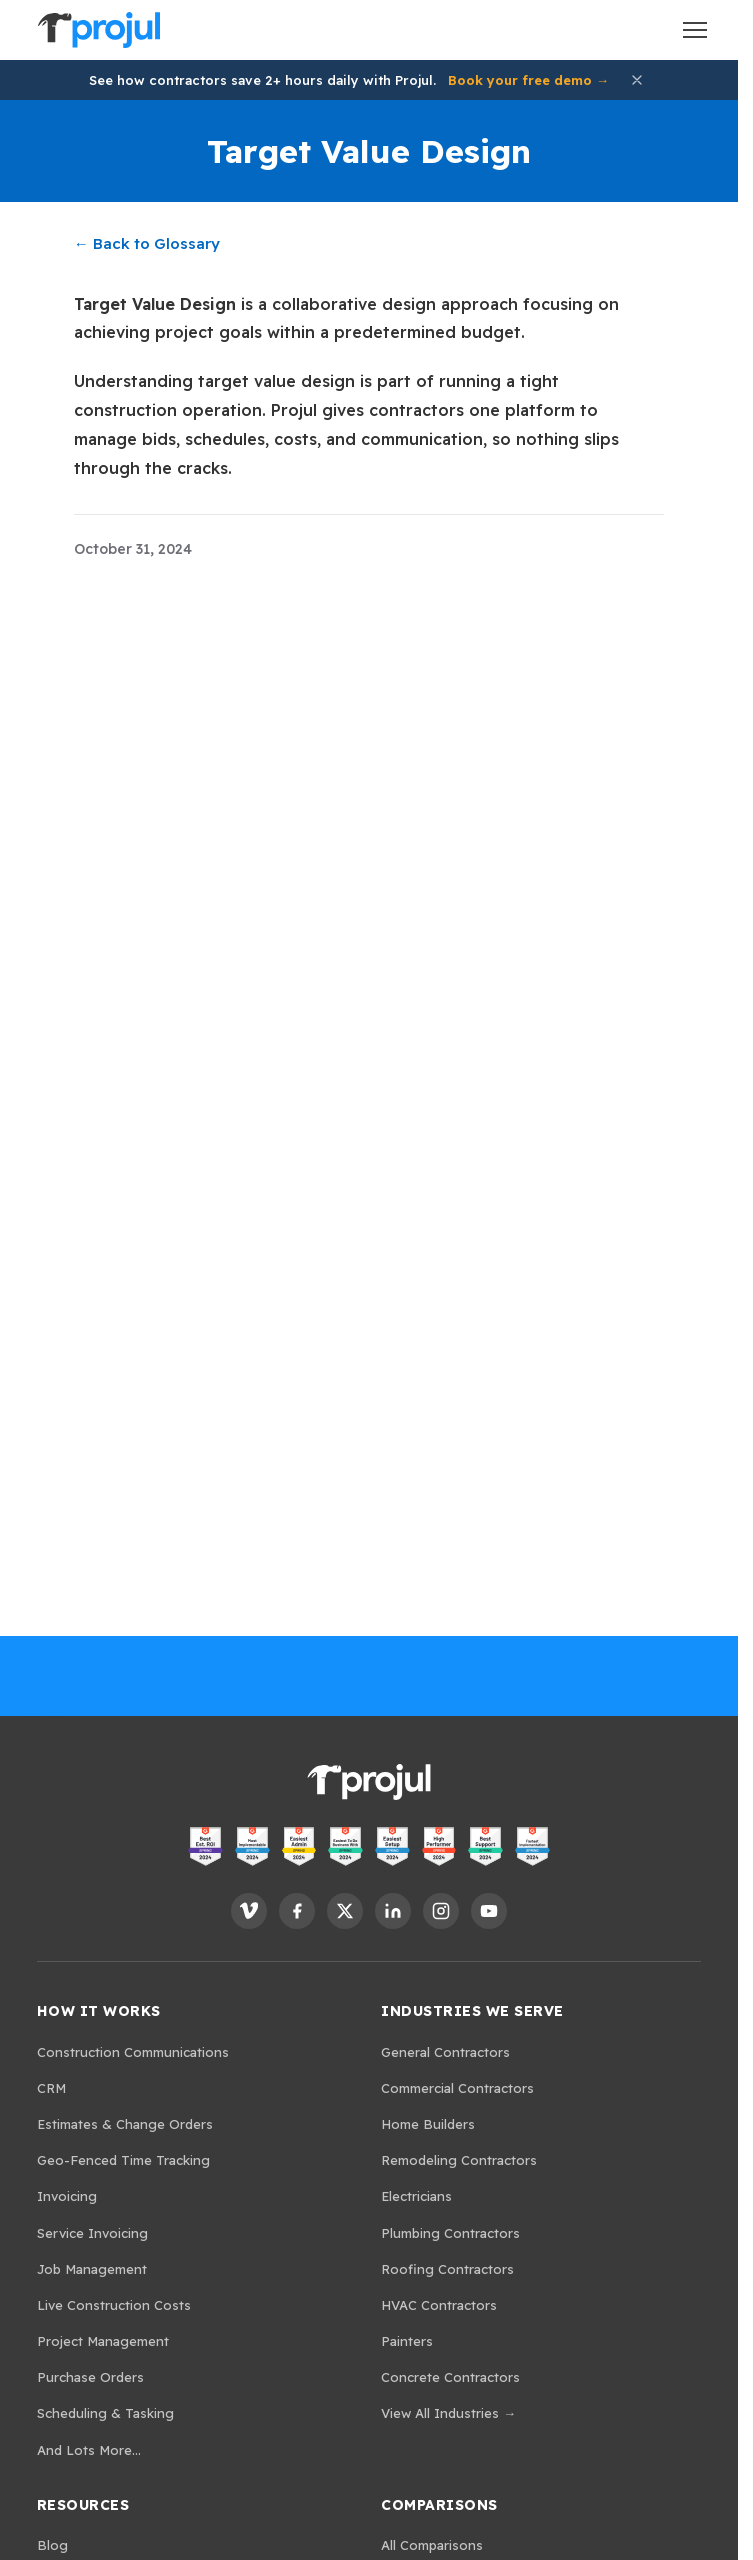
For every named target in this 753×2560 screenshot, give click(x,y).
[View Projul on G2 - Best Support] (485, 1846)
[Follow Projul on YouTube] (489, 1911)
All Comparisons (432, 2545)
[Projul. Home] (99, 30)
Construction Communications (133, 2052)
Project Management (103, 2341)
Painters (407, 2341)
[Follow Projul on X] (345, 1911)
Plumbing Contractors (450, 2233)
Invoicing (67, 2196)
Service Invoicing (92, 2233)
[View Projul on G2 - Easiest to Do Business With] (345, 1846)
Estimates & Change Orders (125, 2124)
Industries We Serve (472, 2011)
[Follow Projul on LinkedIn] (393, 1911)
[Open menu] (695, 30)
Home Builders (428, 2124)
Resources (83, 2505)
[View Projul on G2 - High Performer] (439, 1846)
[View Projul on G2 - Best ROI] (205, 1846)
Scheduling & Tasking (105, 2413)
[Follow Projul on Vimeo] (249, 1911)
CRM (51, 2088)
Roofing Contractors (447, 2269)
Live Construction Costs (114, 2305)
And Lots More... (89, 2450)
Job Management (92, 2269)
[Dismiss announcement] (637, 80)
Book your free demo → (528, 80)
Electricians (416, 2196)
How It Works (99, 2011)
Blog (52, 2545)
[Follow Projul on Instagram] (441, 1911)
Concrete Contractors (450, 2377)
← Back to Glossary (147, 243)
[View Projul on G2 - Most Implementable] (252, 1846)
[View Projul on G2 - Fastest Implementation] (532, 1846)
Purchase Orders (90, 2377)
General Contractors (445, 2052)
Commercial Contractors (457, 2088)
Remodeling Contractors (459, 2160)
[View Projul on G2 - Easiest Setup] (392, 1846)
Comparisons (439, 2505)
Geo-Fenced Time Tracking (123, 2160)
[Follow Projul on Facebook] (297, 1911)
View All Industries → (448, 2413)
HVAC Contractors (439, 2305)
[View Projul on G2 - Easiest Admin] (299, 1846)
